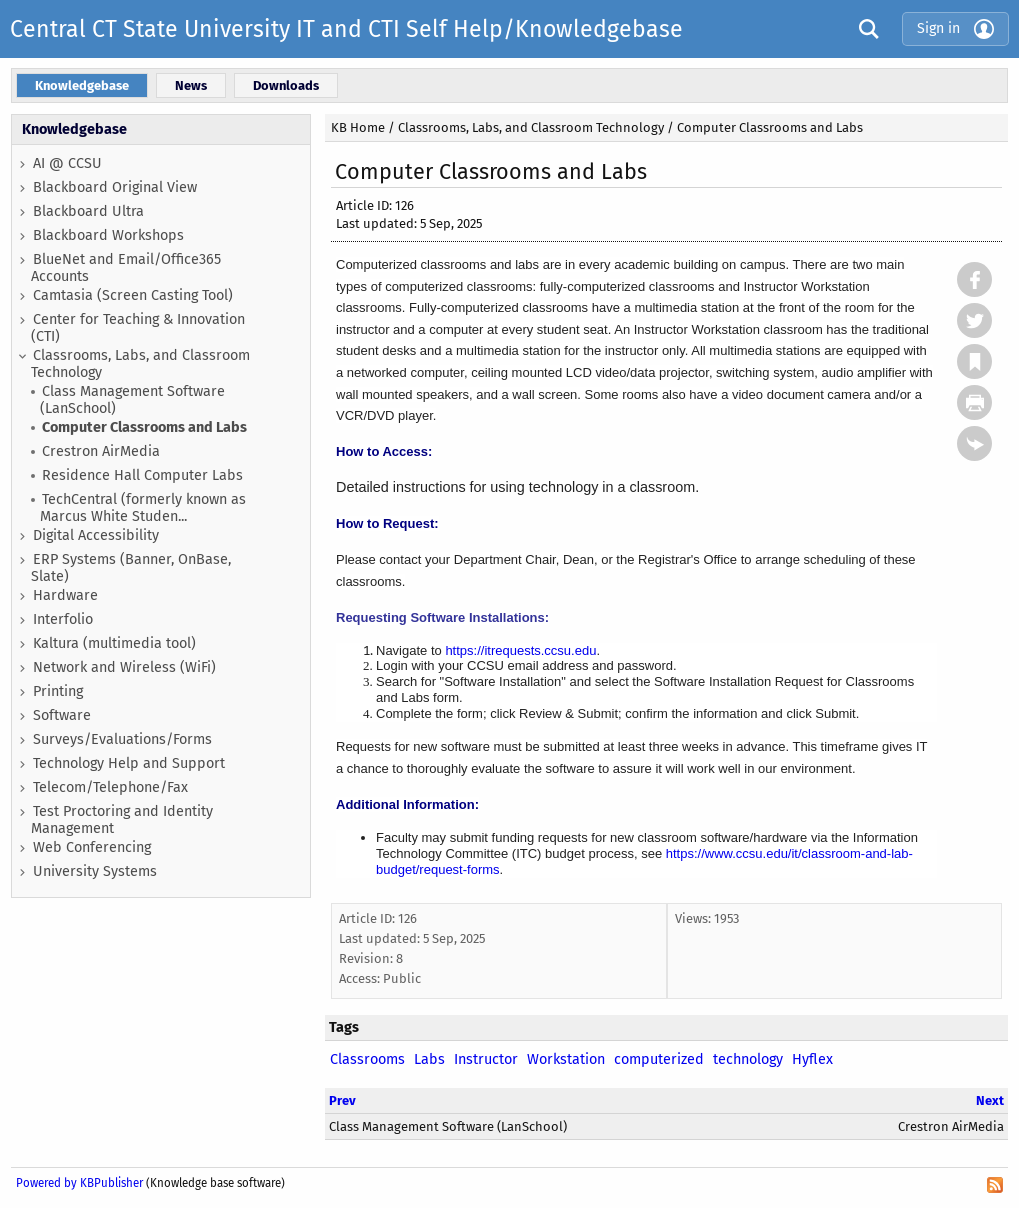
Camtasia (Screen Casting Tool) (133, 295)
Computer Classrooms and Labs (144, 427)
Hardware (65, 595)
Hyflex (812, 1059)
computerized (659, 1059)
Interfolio (63, 619)
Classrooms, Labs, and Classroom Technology (140, 364)
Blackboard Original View (115, 187)
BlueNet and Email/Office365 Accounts (126, 268)
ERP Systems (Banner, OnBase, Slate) (131, 568)
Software (62, 715)
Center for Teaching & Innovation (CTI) (138, 328)
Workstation (566, 1059)
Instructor (486, 1059)
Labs (429, 1059)
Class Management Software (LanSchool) (132, 400)
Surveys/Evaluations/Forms (122, 739)
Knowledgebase (74, 129)
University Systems (95, 871)
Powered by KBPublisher (79, 1183)
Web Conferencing (92, 847)
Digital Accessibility (96, 535)
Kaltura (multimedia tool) (114, 643)
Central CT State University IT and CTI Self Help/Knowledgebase (346, 29)
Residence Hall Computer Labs (142, 475)
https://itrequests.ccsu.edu (520, 650)
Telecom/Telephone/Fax (110, 787)
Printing (58, 691)
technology (748, 1059)
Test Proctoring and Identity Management (122, 820)
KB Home (358, 127)
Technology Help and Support (129, 763)
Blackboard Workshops (108, 235)
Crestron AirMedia (101, 451)
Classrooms (367, 1059)
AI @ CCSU (67, 163)
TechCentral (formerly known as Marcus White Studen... (143, 508)
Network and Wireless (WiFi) (124, 667)
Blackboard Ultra (88, 211)
